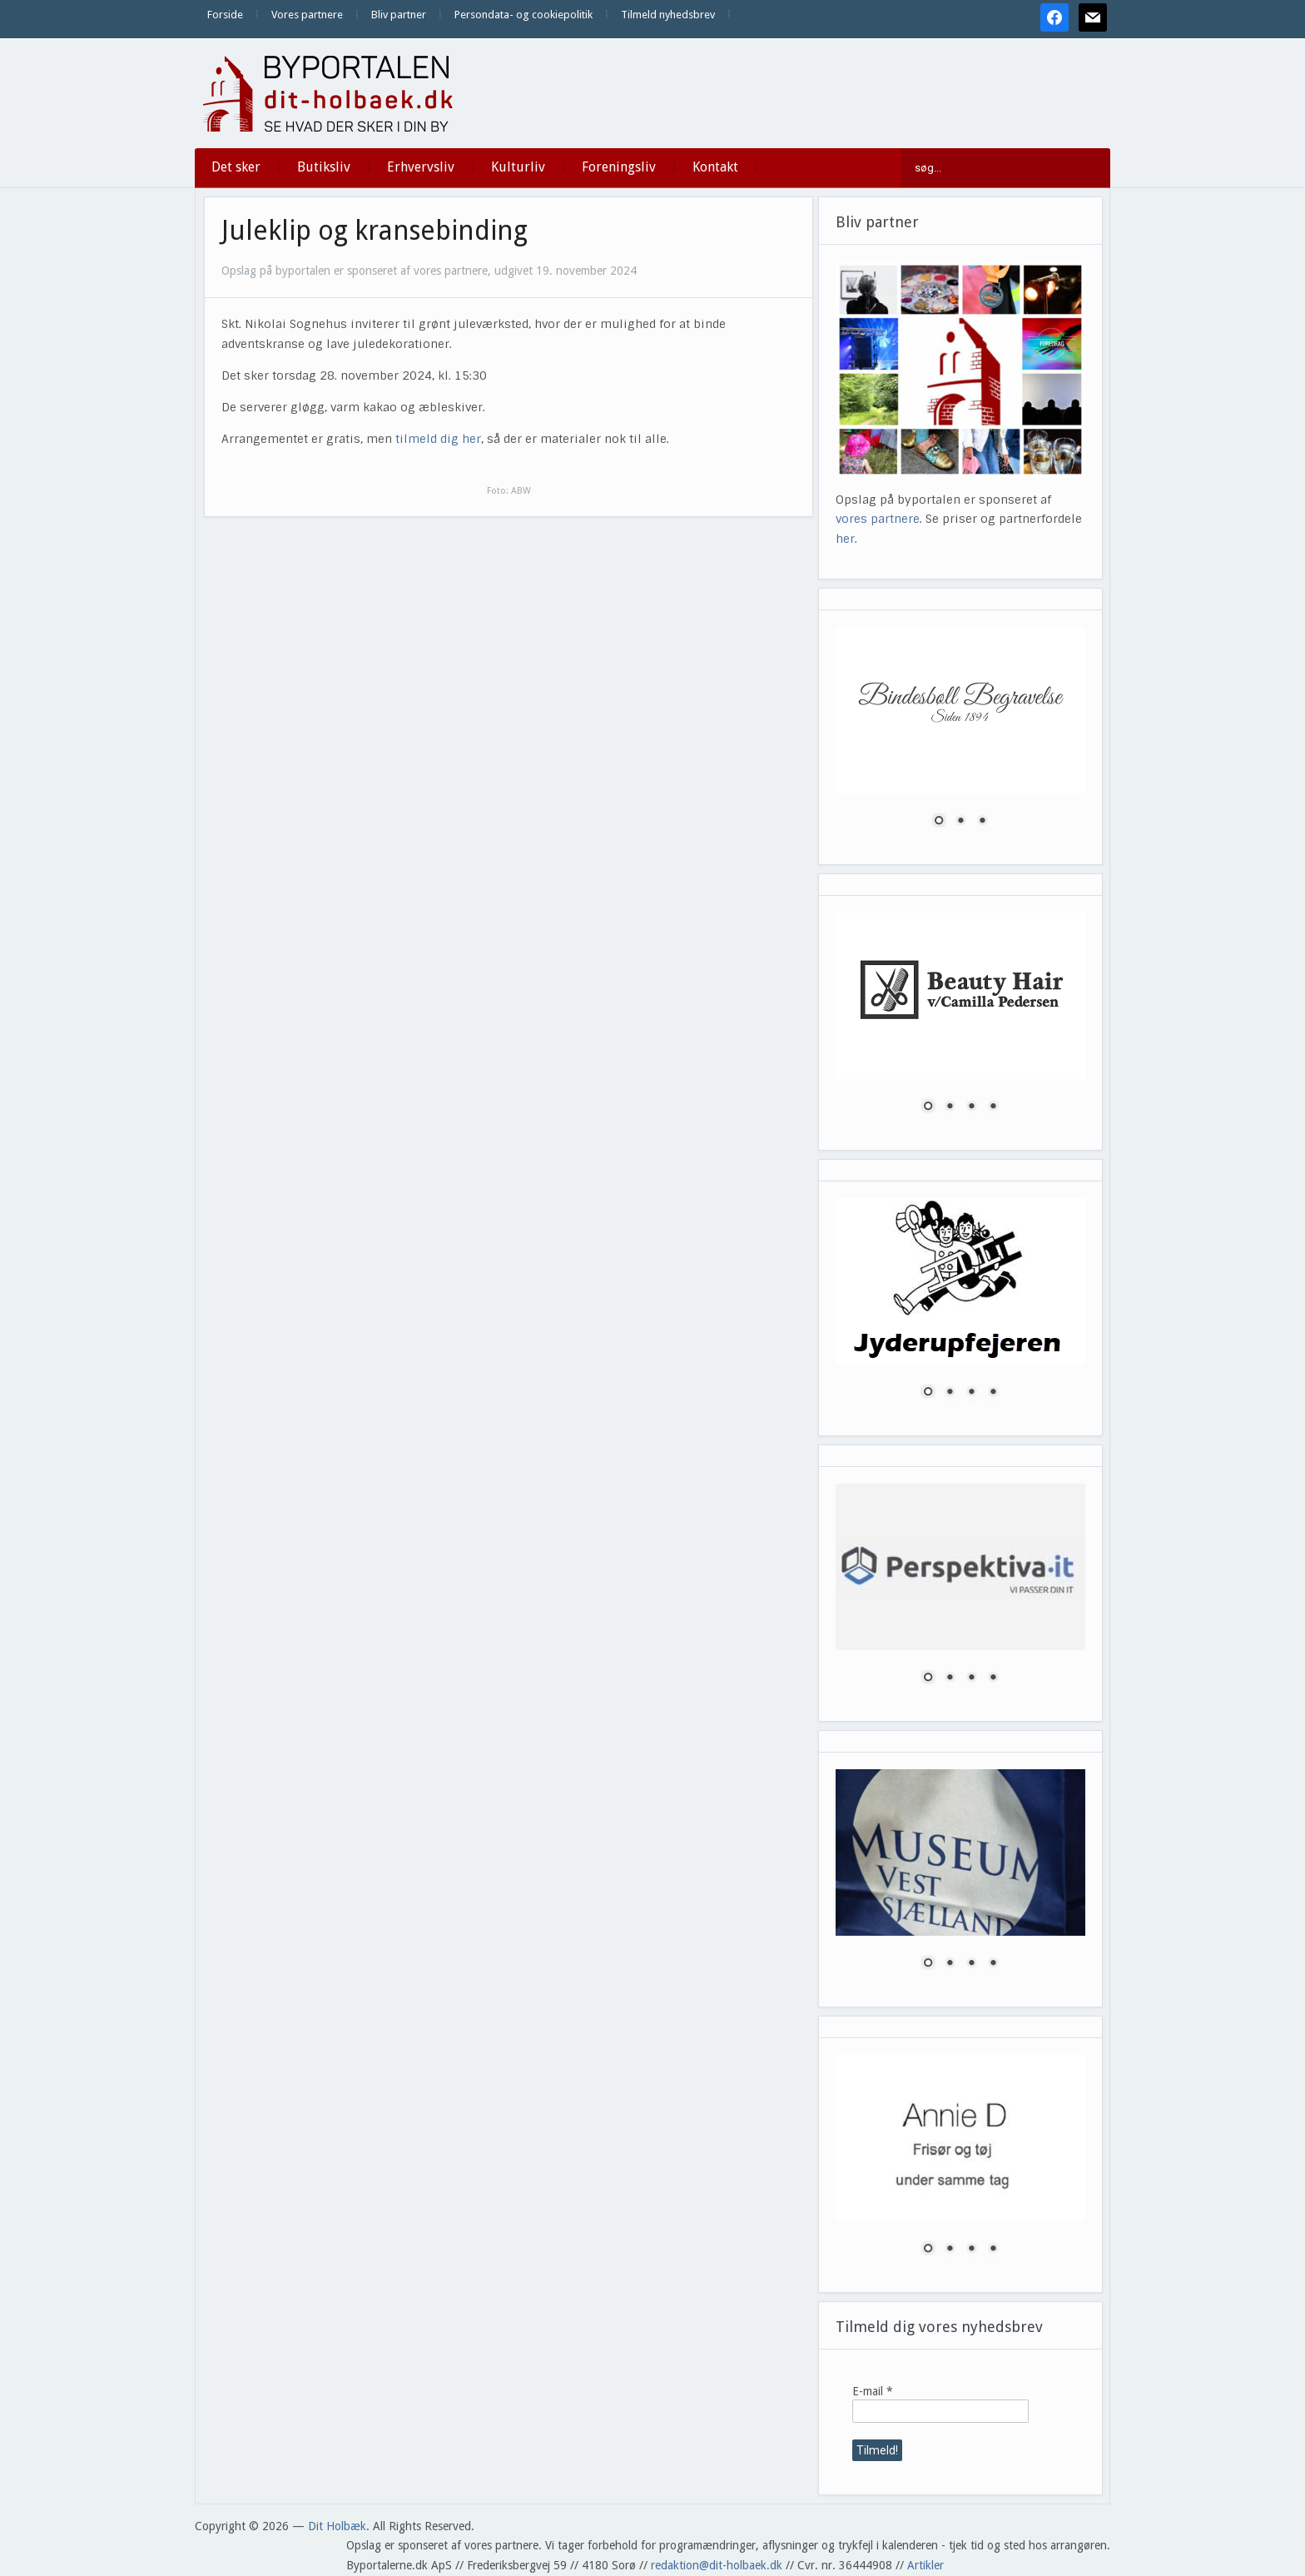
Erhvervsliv (420, 167)
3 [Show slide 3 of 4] (971, 1107)
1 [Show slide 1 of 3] (939, 822)
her (845, 538)
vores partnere (878, 518)
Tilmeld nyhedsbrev (668, 14)
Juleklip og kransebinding (374, 230)
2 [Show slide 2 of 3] (960, 822)
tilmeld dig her (438, 438)
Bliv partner (398, 14)
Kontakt (715, 167)
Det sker (236, 167)
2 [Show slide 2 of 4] (949, 1107)
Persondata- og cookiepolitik (523, 14)
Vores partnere (307, 14)
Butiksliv (323, 167)
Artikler (925, 2565)
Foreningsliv (619, 167)
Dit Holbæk (337, 2526)
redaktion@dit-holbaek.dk (716, 2565)
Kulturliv (518, 167)
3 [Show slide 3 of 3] (982, 822)
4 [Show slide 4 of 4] (993, 1107)
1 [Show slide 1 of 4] (928, 1107)
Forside (225, 14)
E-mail (872, 2391)
